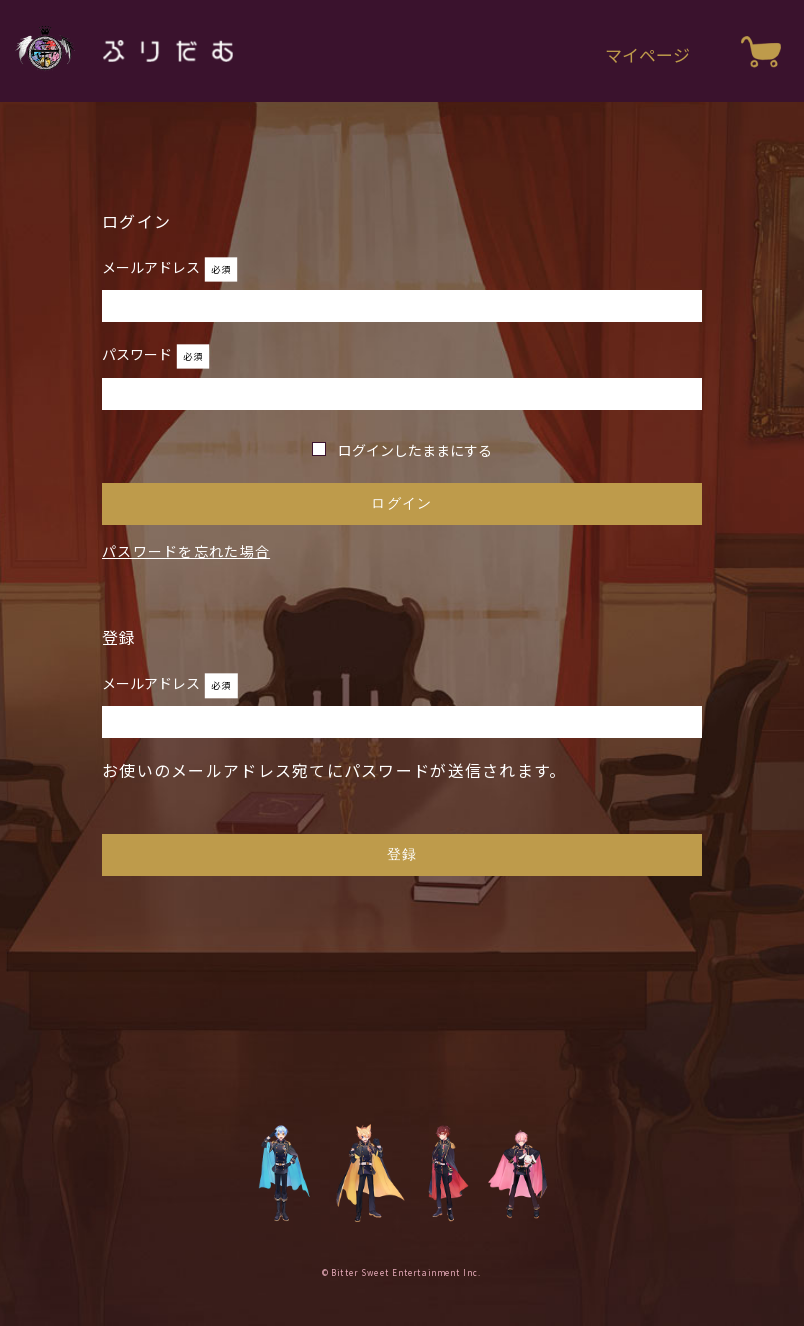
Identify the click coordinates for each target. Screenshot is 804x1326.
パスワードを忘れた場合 (186, 551)
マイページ (647, 54)
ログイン (401, 503)
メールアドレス (152, 267)
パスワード (138, 354)
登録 (402, 854)
